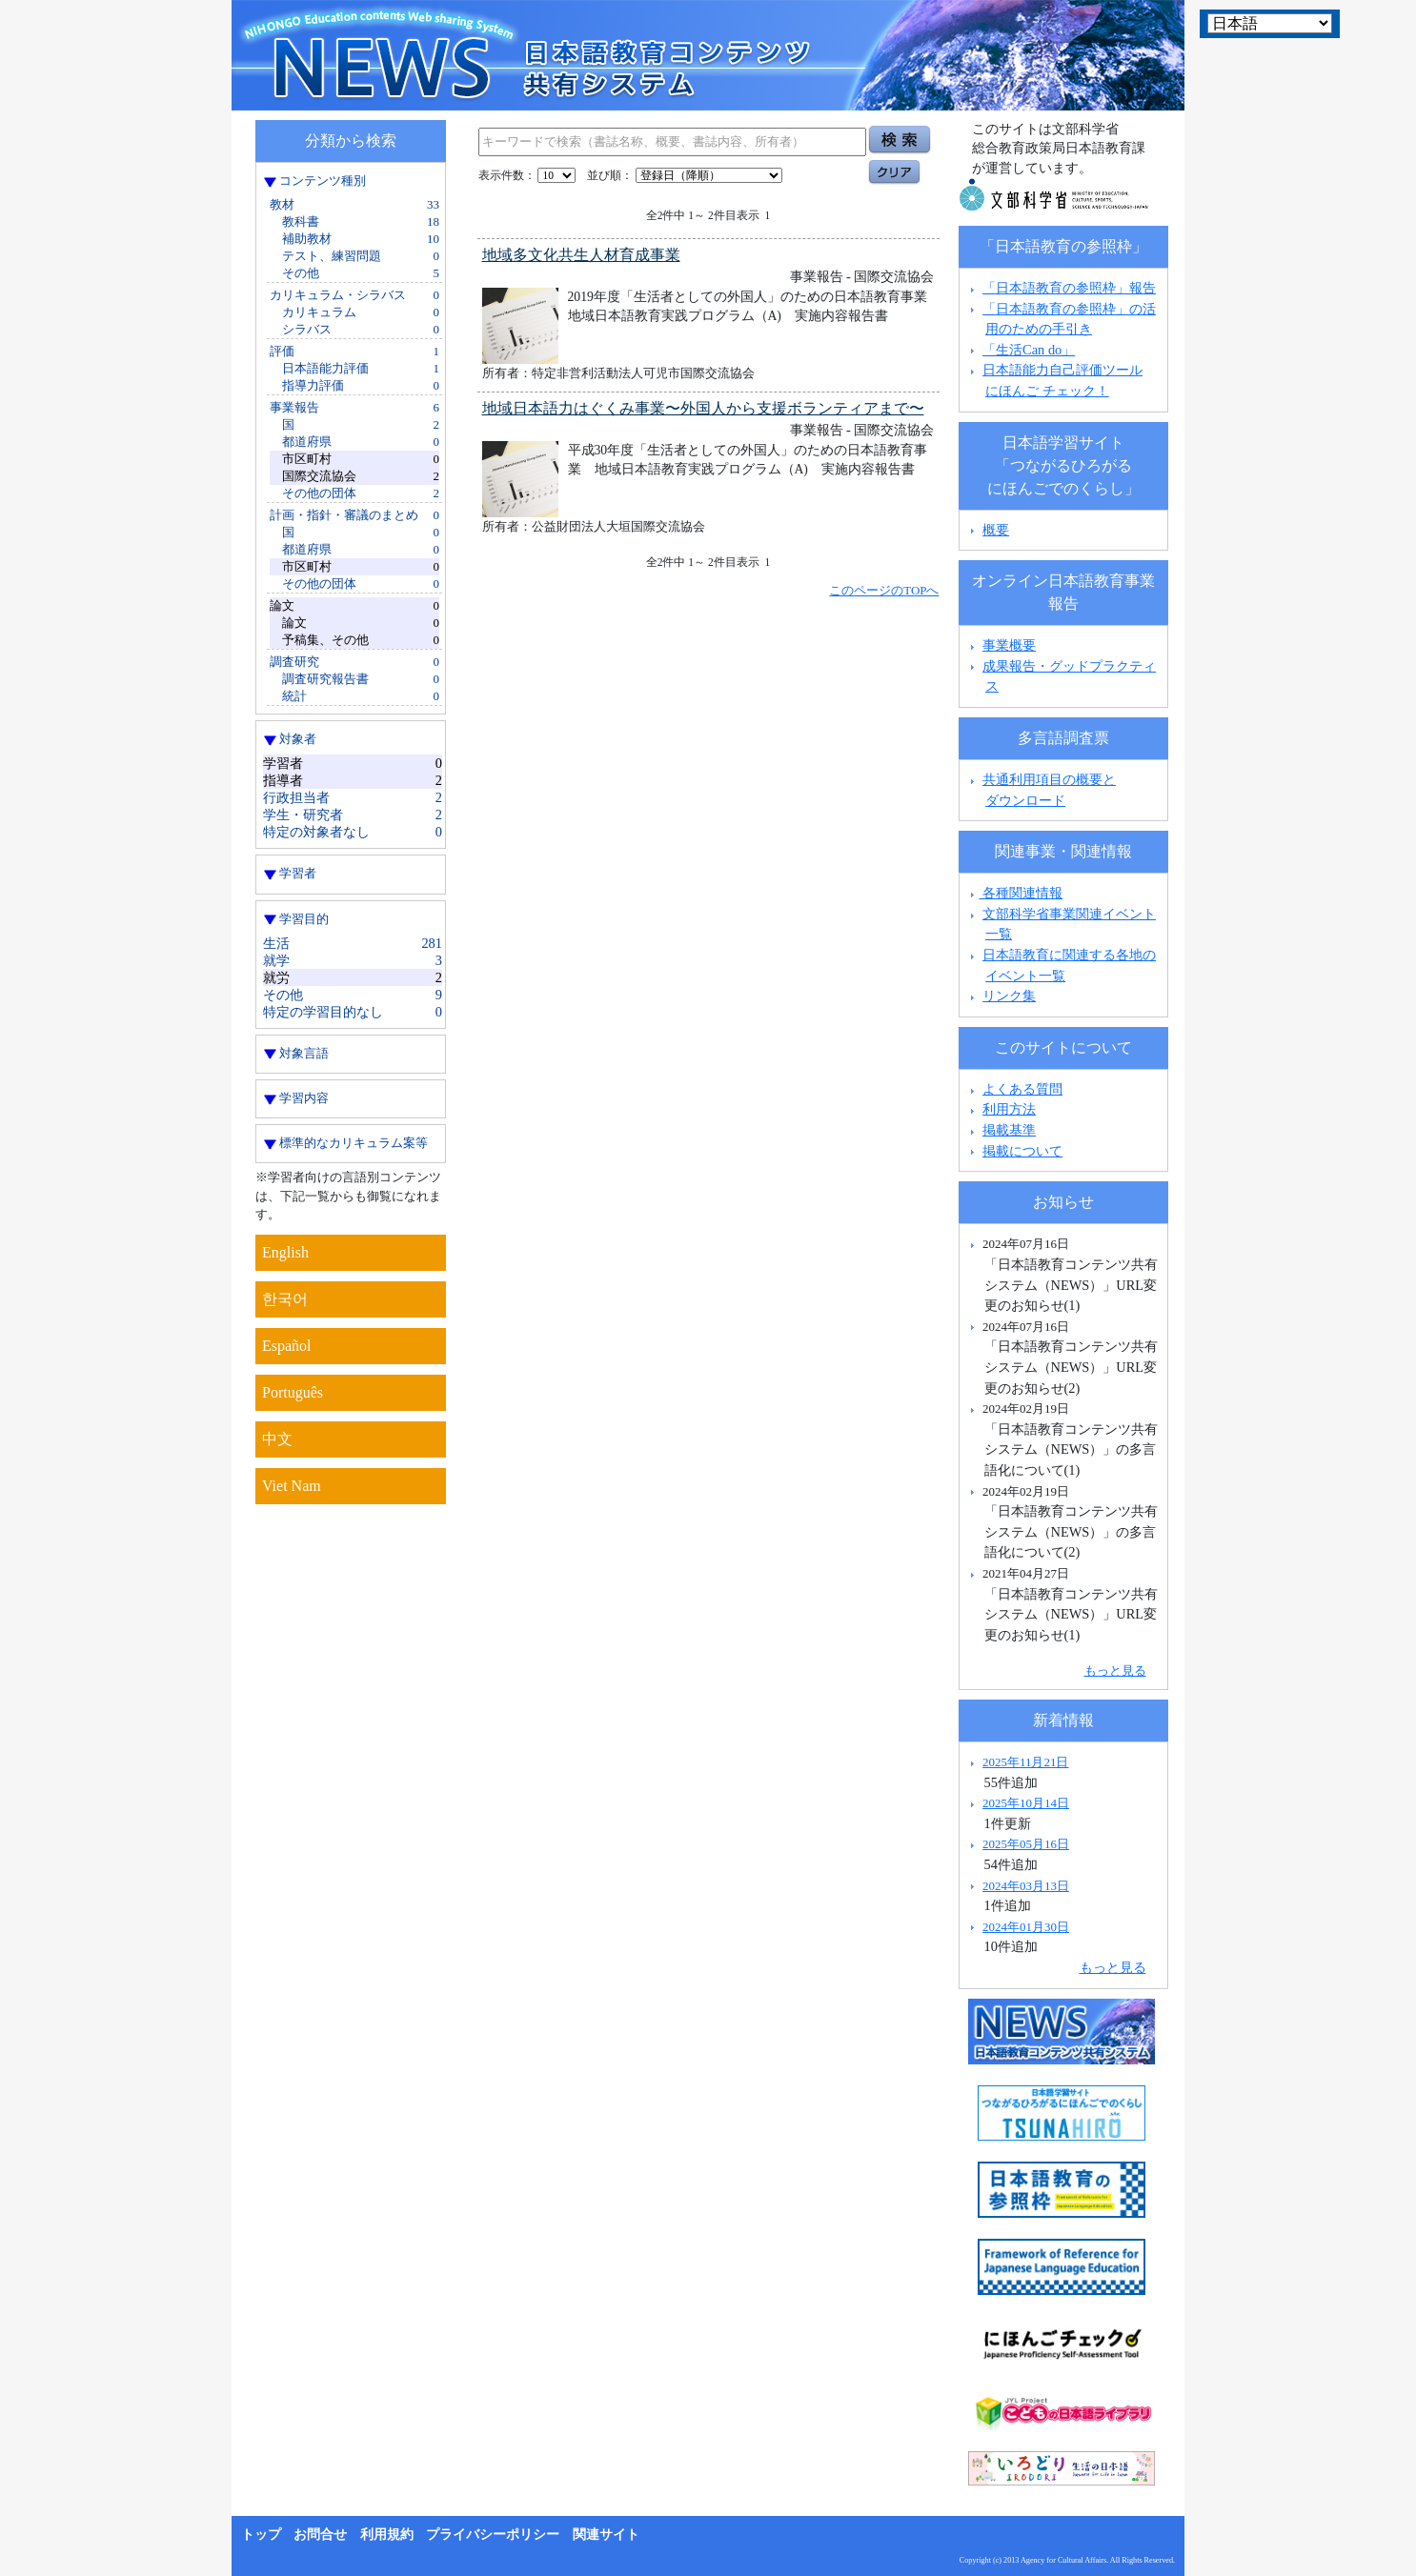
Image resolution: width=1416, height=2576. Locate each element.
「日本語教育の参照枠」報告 (1069, 287)
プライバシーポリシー (492, 2534)
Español (287, 1346)
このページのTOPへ (884, 590)
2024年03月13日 (1025, 1886)
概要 (995, 529)
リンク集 (1009, 995)
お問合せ (320, 2534)
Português (292, 1392)
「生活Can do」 (1028, 349)
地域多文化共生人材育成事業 (581, 255)
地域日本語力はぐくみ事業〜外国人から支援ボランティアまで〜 (703, 408)
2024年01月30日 (1025, 1927)
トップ (261, 2534)
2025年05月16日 (1025, 1844)
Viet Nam (291, 1486)
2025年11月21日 (1025, 1762)
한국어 (285, 1299)
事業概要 (1009, 645)
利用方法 (1009, 1109)
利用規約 (387, 2534)
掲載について (1022, 1150)
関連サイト (606, 2534)
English (285, 1252)
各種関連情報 (1014, 892)
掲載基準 (1009, 1129)
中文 (277, 1439)
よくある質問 (1022, 1089)
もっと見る (1115, 1670)
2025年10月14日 (1025, 1803)
